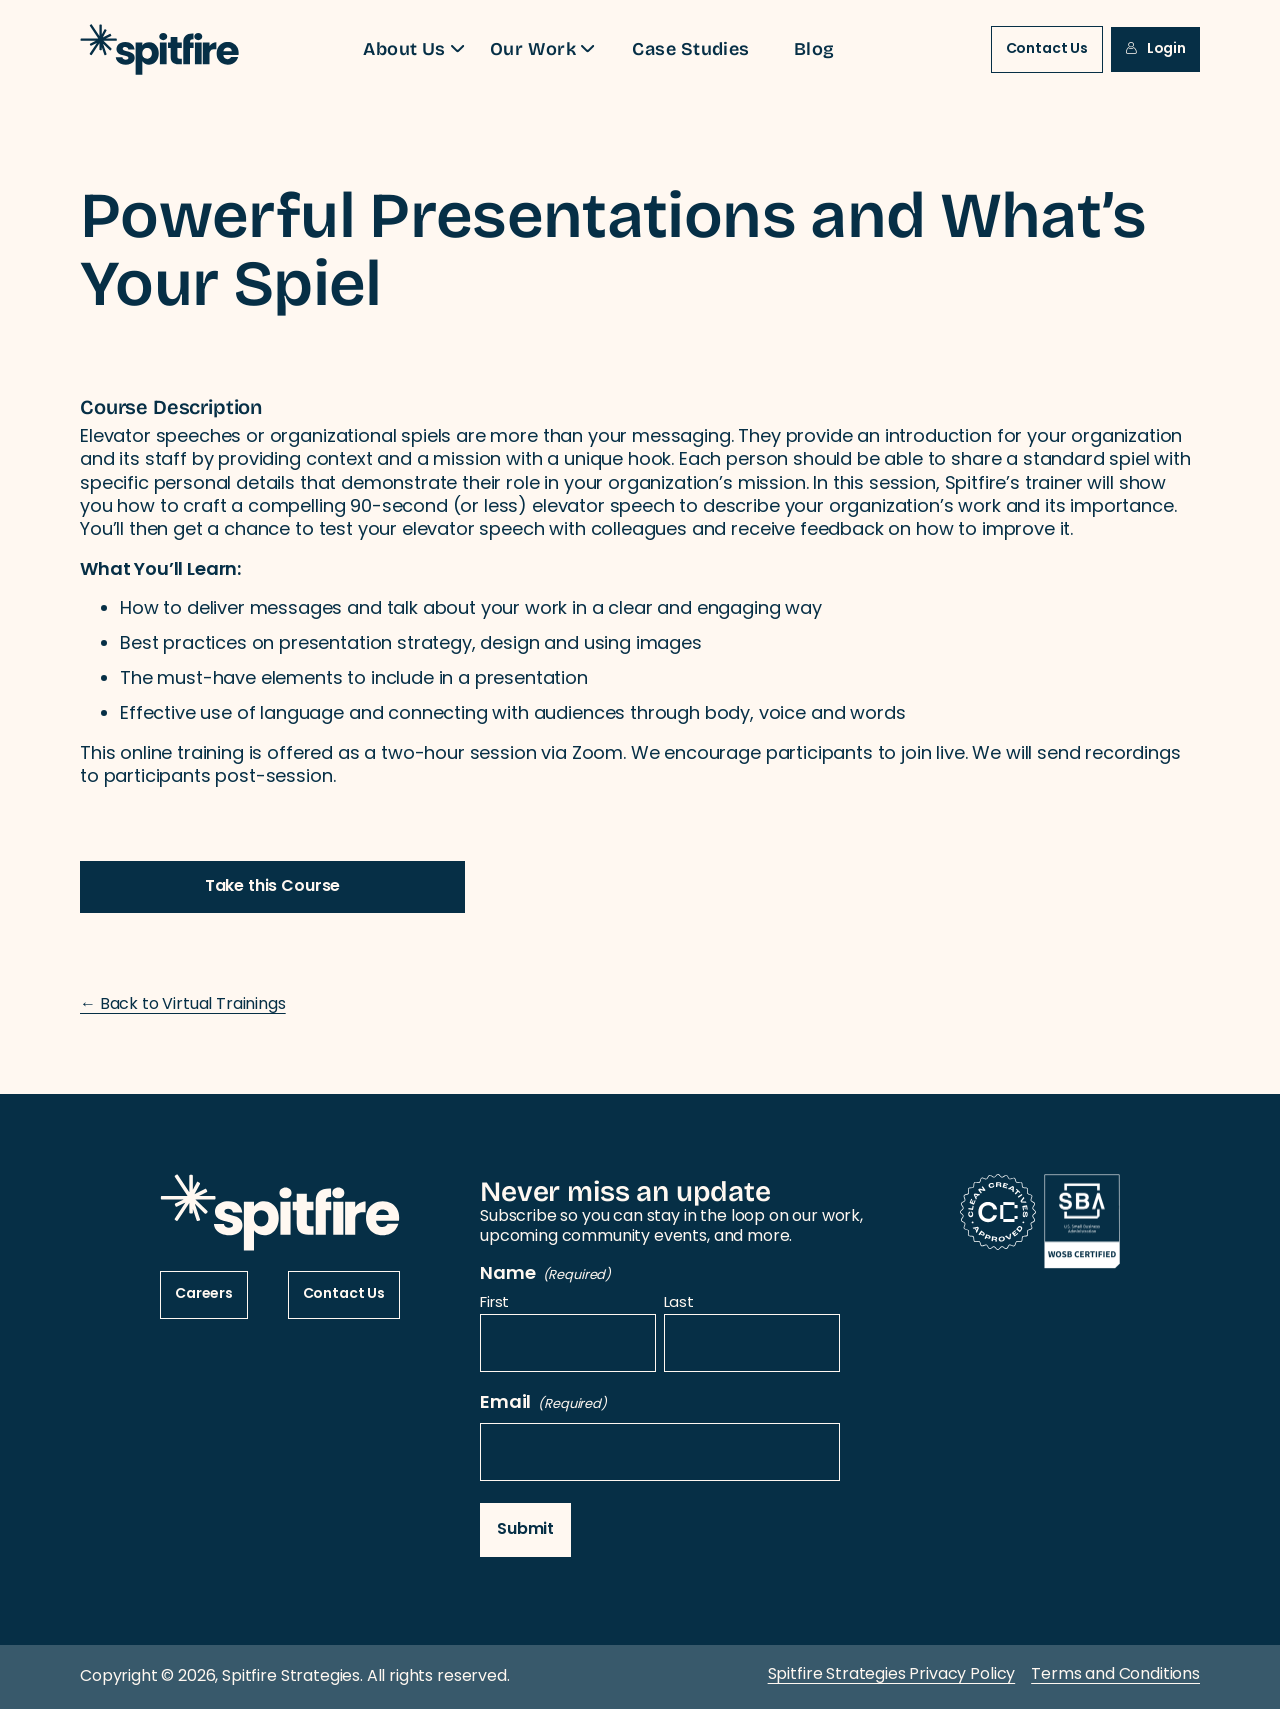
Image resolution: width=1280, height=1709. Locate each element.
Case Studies (690, 48)
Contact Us (1047, 49)
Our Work (545, 48)
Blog (814, 48)
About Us (416, 48)
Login (1155, 49)
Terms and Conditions (1115, 1675)
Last (679, 1304)
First (494, 1304)
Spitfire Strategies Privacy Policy (892, 1675)
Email (543, 1403)
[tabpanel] (640, 670)
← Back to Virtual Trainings (183, 1005)
